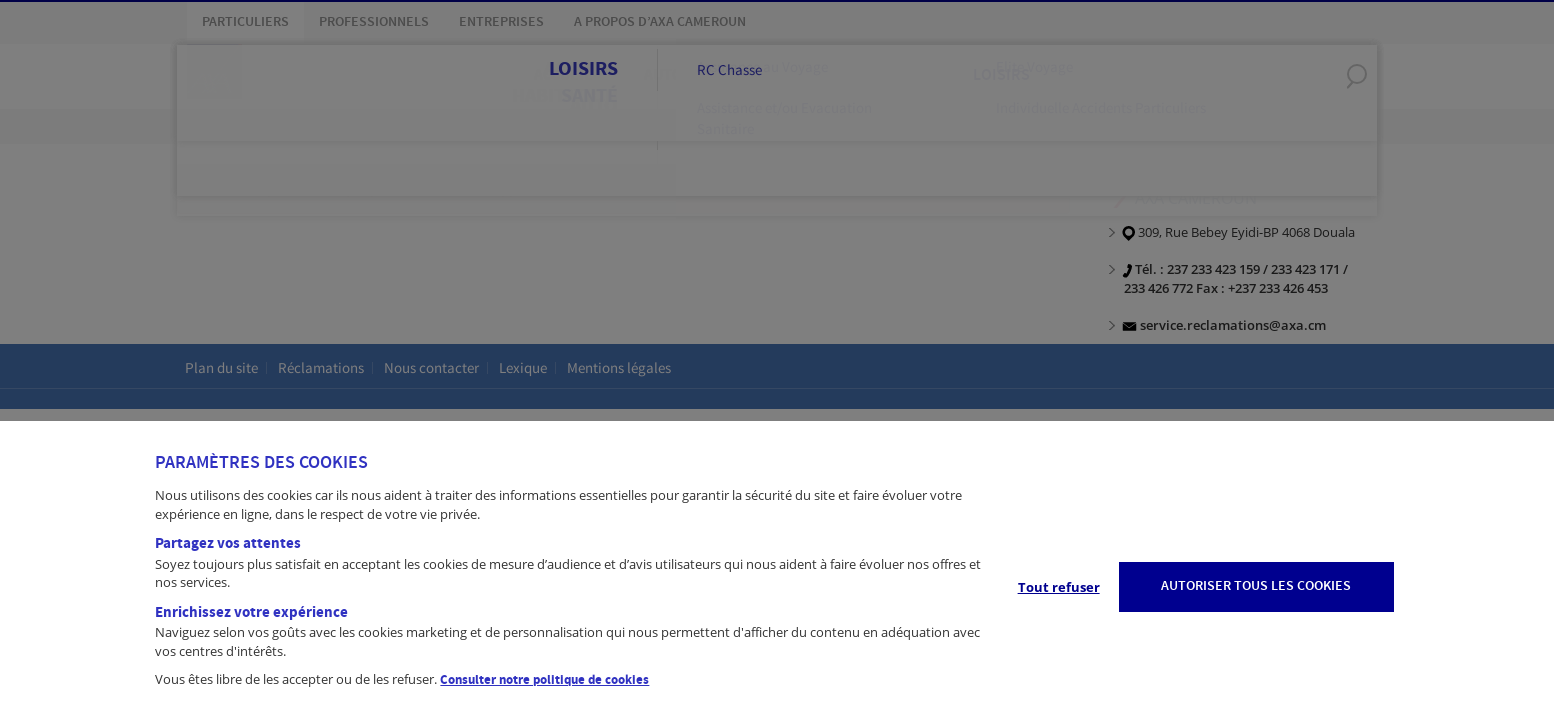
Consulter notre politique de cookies (544, 680)
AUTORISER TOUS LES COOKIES (1256, 586)
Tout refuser (1059, 587)
